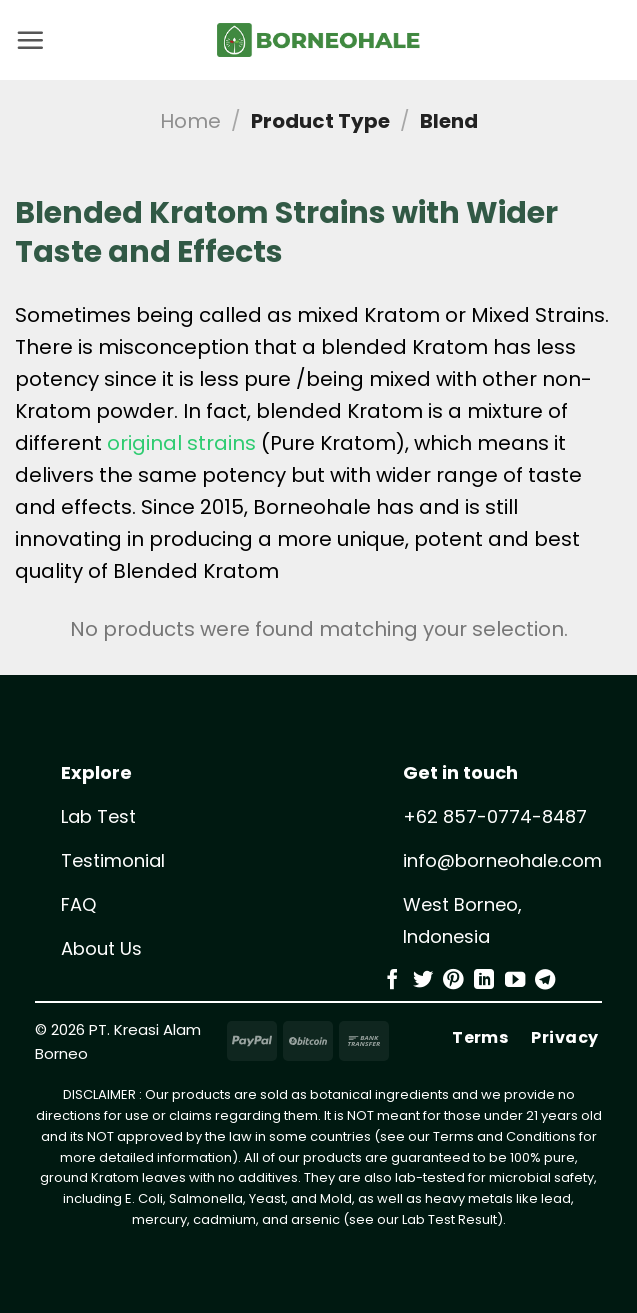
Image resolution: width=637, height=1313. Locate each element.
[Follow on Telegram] (545, 981)
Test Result (462, 1219)
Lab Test (98, 816)
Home (190, 121)
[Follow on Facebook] (392, 981)
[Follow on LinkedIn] (484, 981)
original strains (181, 443)
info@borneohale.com (502, 860)
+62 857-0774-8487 (495, 816)
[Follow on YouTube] (515, 981)
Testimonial (113, 860)
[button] (30, 40)
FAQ (78, 904)
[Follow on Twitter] (423, 981)
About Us (101, 948)
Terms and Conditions (504, 1136)
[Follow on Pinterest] (453, 981)
